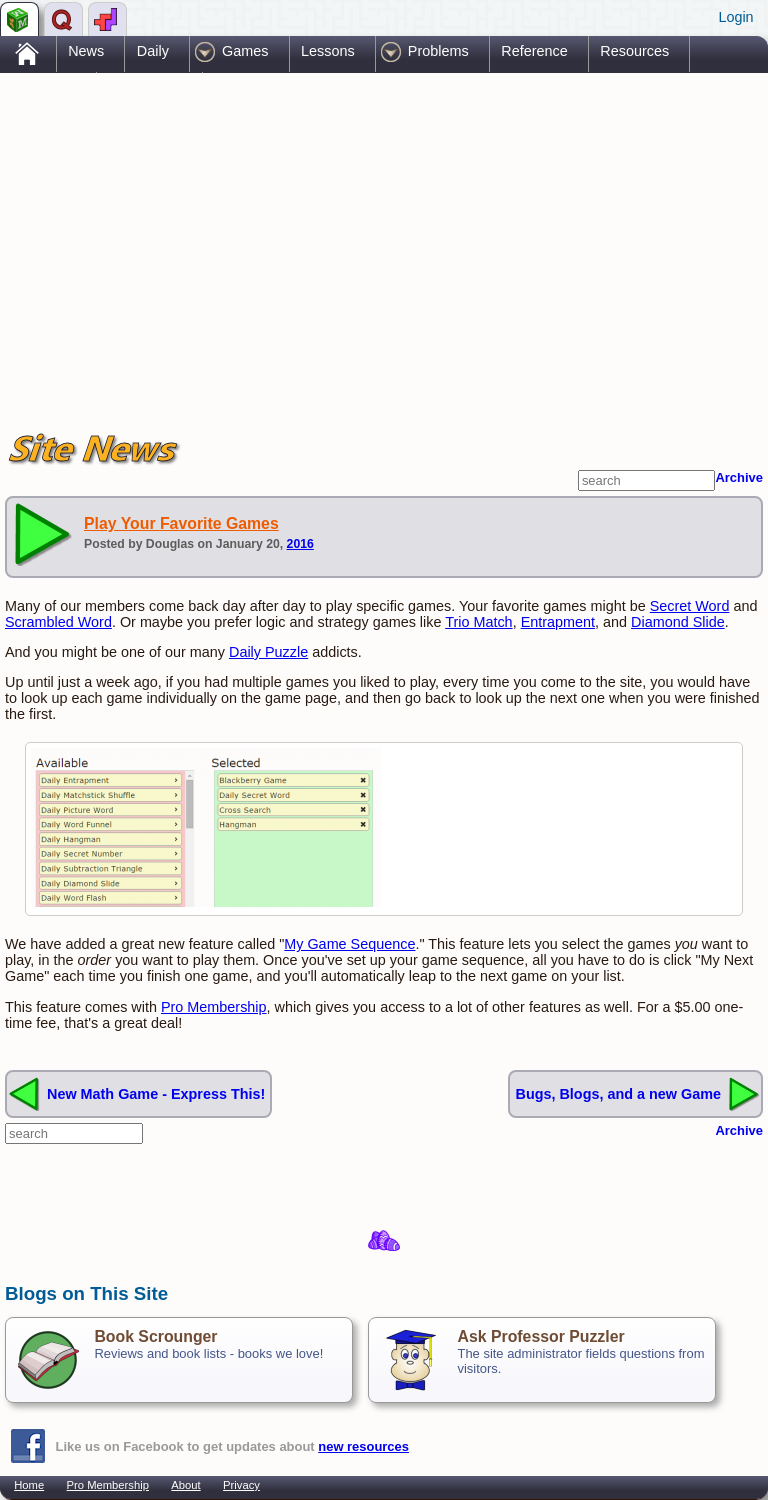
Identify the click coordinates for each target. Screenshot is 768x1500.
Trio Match (478, 622)
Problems (438, 51)
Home (29, 1485)
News (86, 51)
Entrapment (558, 622)
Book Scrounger (155, 1336)
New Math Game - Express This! (156, 1094)
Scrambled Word (58, 622)
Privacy (241, 1485)
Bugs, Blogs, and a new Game (618, 1094)
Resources (634, 51)
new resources (363, 1446)
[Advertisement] (239, 233)
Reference (534, 51)
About (185, 1485)
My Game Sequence (349, 944)
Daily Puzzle (268, 652)
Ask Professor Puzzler (540, 1336)
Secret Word (690, 606)
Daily (153, 51)
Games (245, 51)
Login (735, 17)
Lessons (328, 51)
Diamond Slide (678, 622)
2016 (300, 544)
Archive (739, 477)
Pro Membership (214, 1007)
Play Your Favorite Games (181, 523)
